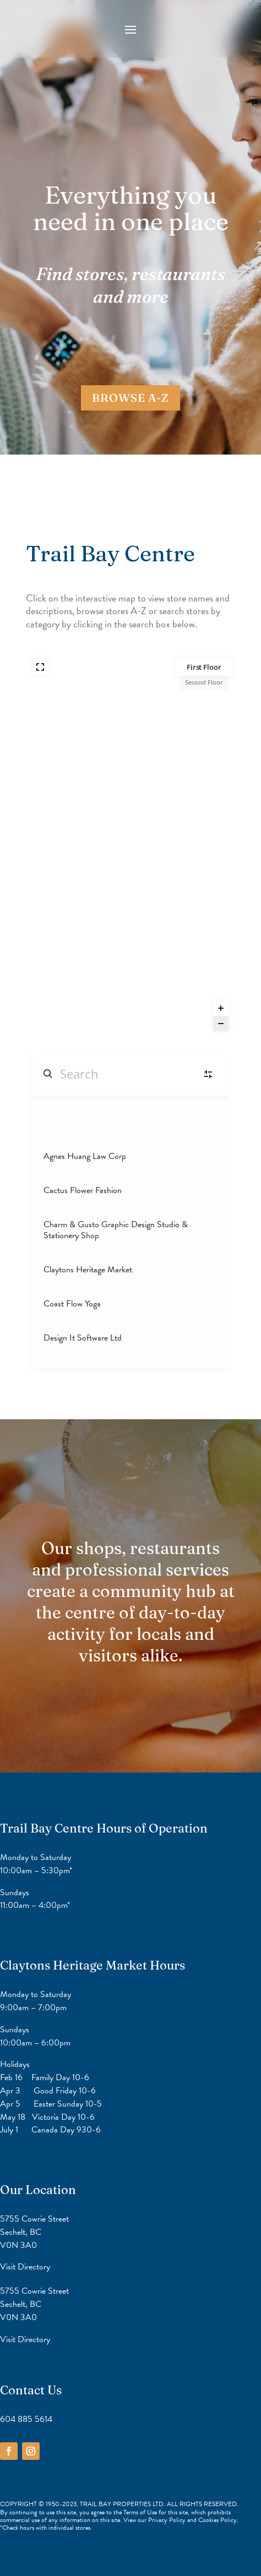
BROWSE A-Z (130, 397)
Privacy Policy (167, 2520)
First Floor (204, 666)
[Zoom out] (221, 1023)
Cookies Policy (217, 2520)
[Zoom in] (221, 1008)
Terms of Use (140, 2512)
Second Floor (204, 682)
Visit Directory (25, 2266)
